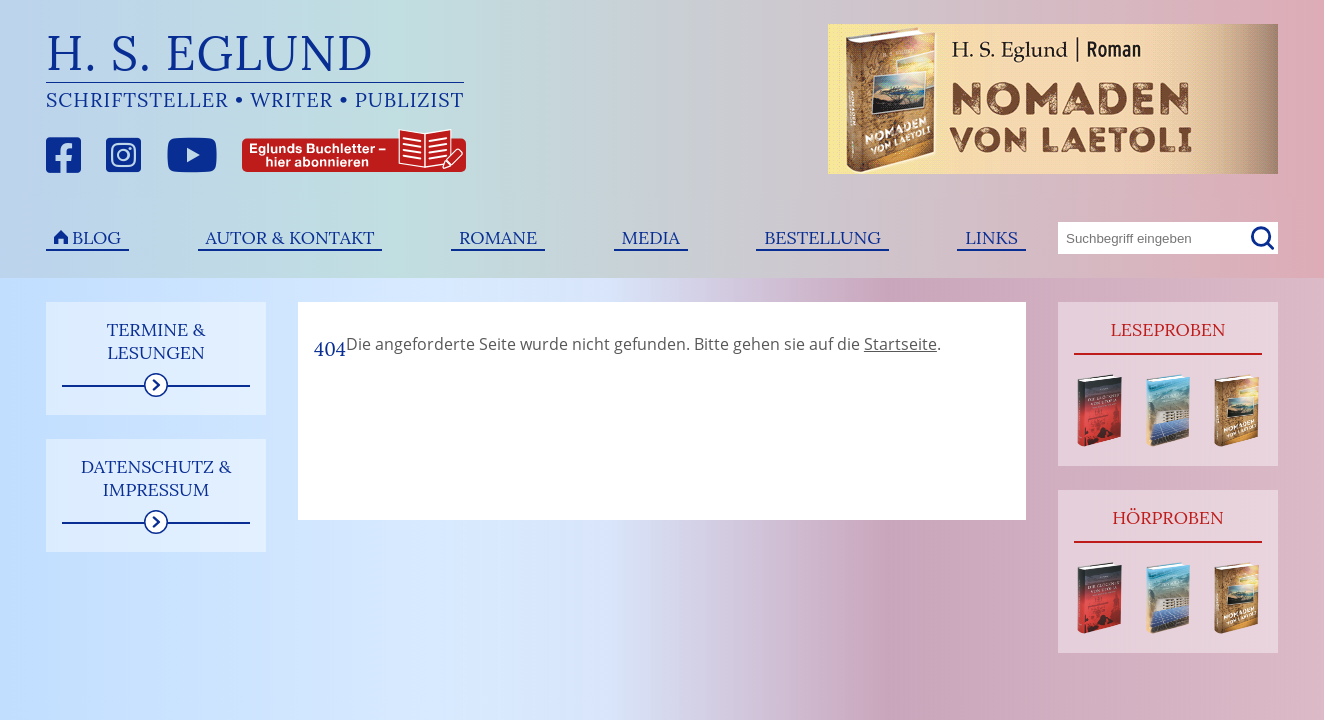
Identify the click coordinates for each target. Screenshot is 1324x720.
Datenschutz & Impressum (156, 478)
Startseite (900, 344)
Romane (498, 237)
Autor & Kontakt (290, 237)
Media (651, 237)
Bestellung (822, 237)
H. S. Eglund (210, 52)
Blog (96, 237)
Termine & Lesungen (156, 341)
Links (991, 237)
